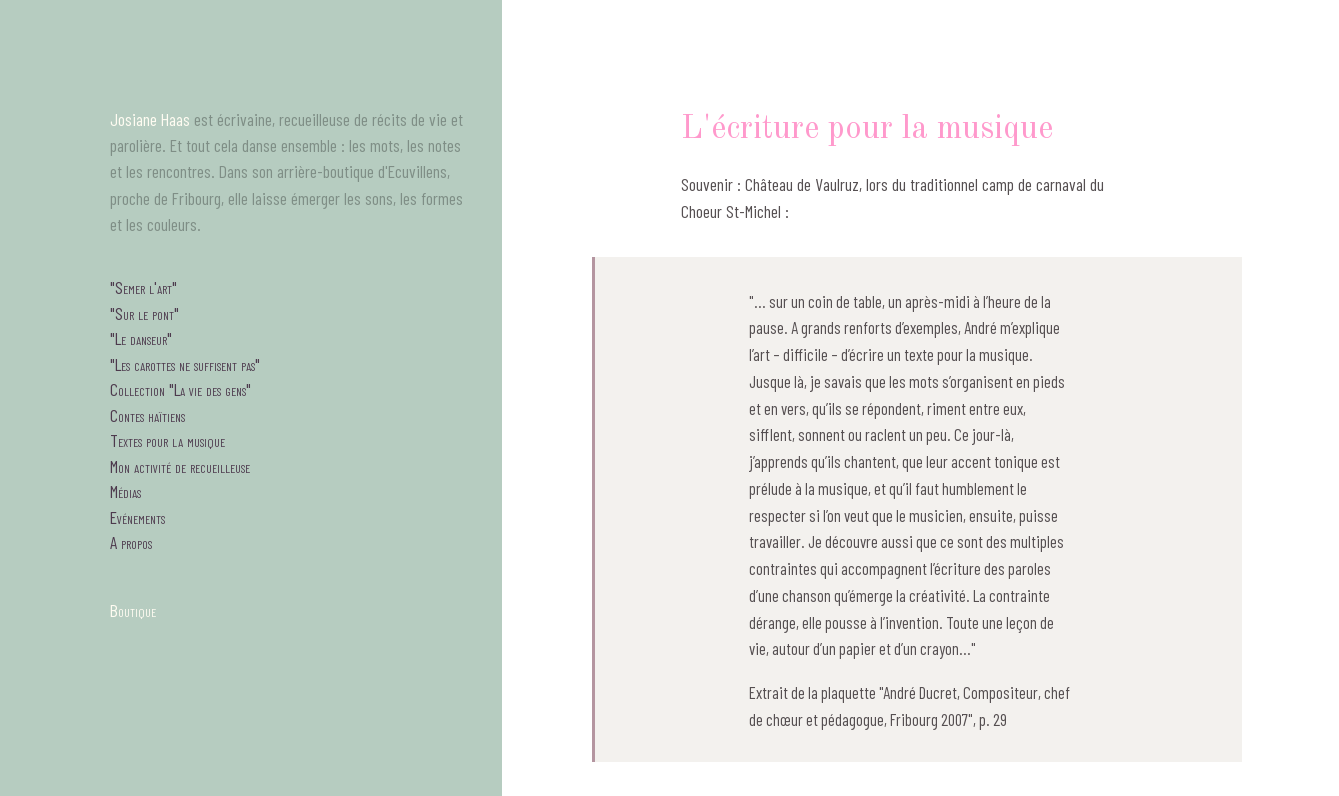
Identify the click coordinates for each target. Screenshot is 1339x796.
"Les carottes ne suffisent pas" (185, 364)
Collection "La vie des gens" (180, 389)
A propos (131, 542)
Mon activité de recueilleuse (180, 466)
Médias (125, 491)
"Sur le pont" (144, 313)
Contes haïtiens (147, 415)
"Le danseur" (141, 338)
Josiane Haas (150, 119)
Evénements (137, 517)
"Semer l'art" (143, 287)
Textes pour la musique (167, 440)
